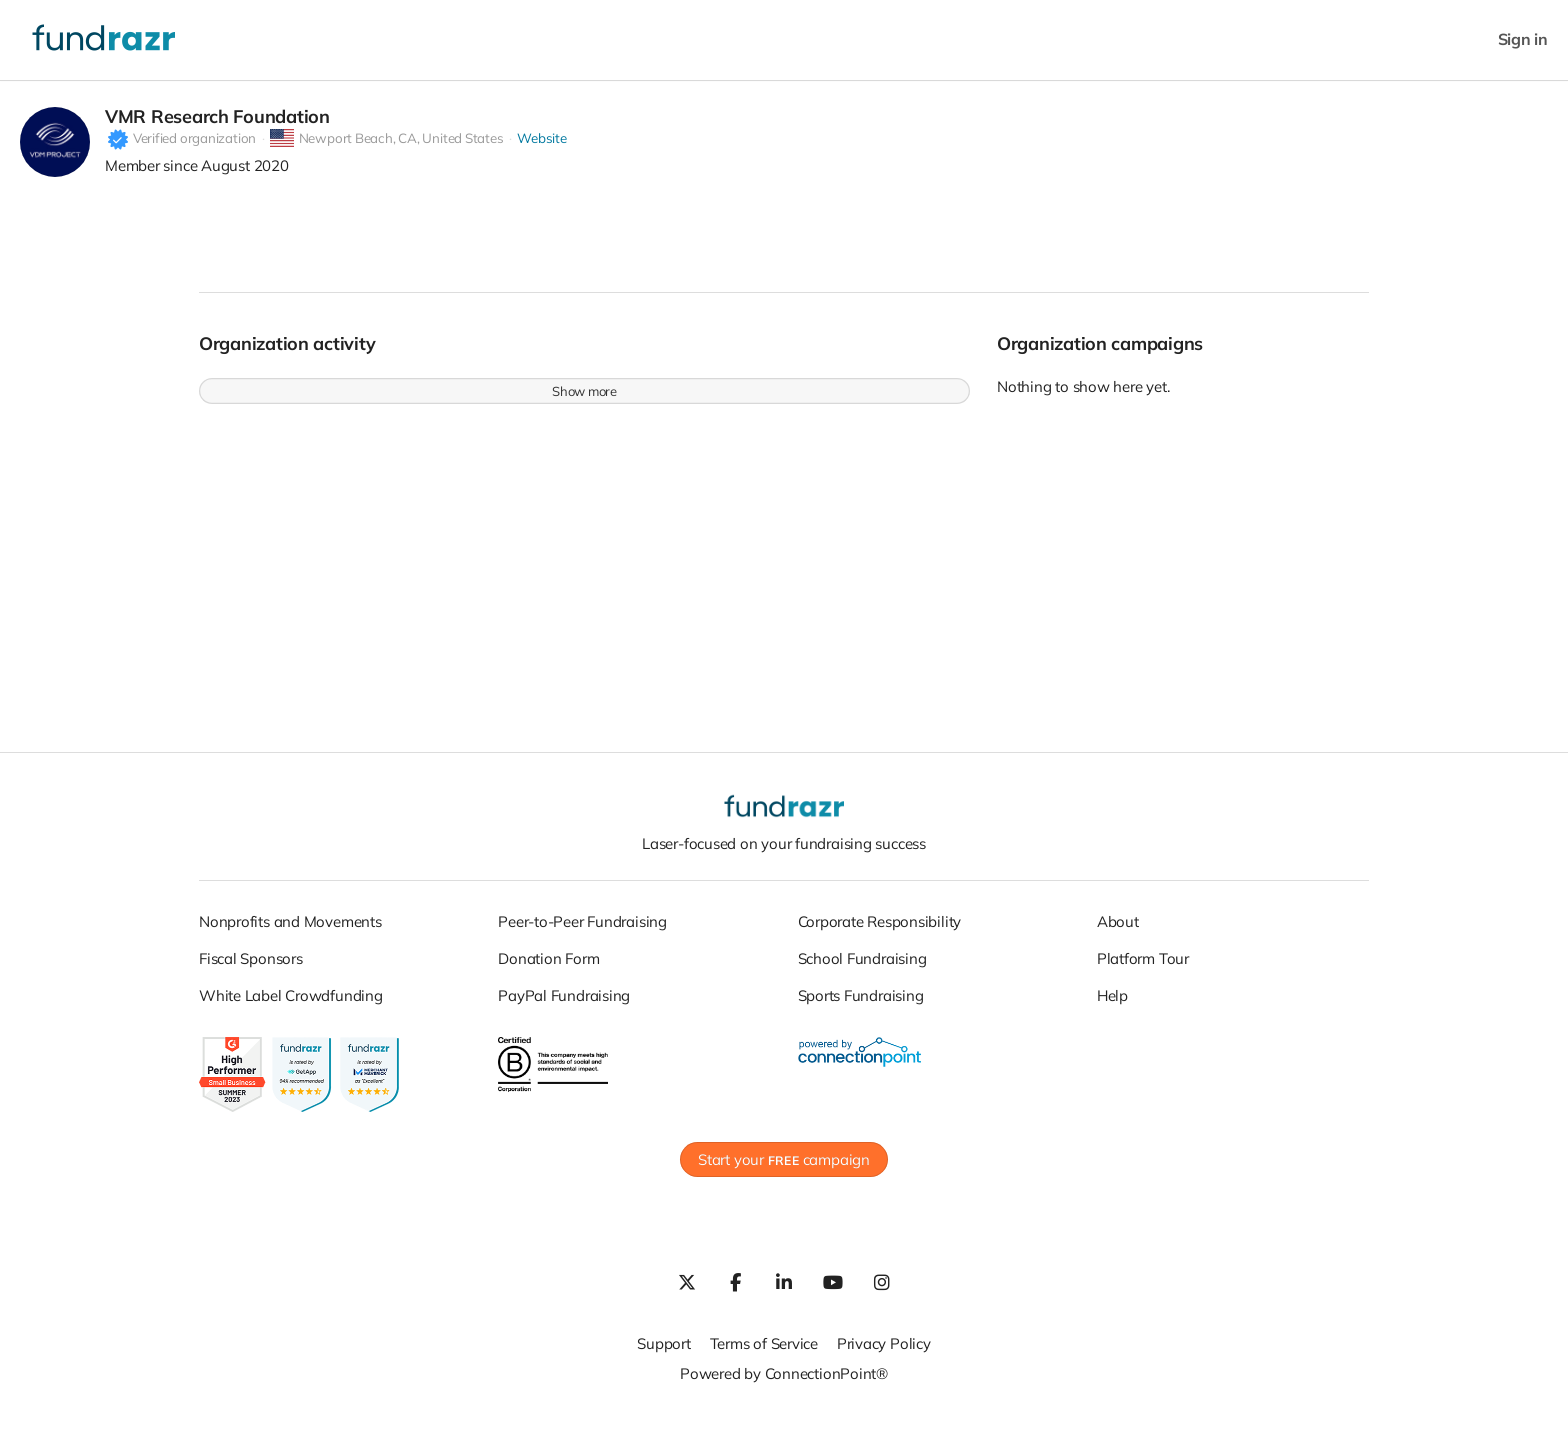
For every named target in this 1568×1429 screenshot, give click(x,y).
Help (1112, 1006)
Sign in (1523, 39)
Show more (584, 401)
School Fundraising (862, 969)
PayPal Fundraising (564, 1006)
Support (663, 1353)
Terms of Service (764, 1353)
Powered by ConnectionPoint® (784, 1383)
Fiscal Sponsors (251, 969)
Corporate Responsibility (880, 932)
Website (541, 149)
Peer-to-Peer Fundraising (582, 932)
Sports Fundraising (861, 1006)
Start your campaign (784, 1169)
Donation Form (548, 969)
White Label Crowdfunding (291, 1006)
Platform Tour (1143, 969)
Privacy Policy (884, 1353)
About (1118, 932)
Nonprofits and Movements (290, 932)
